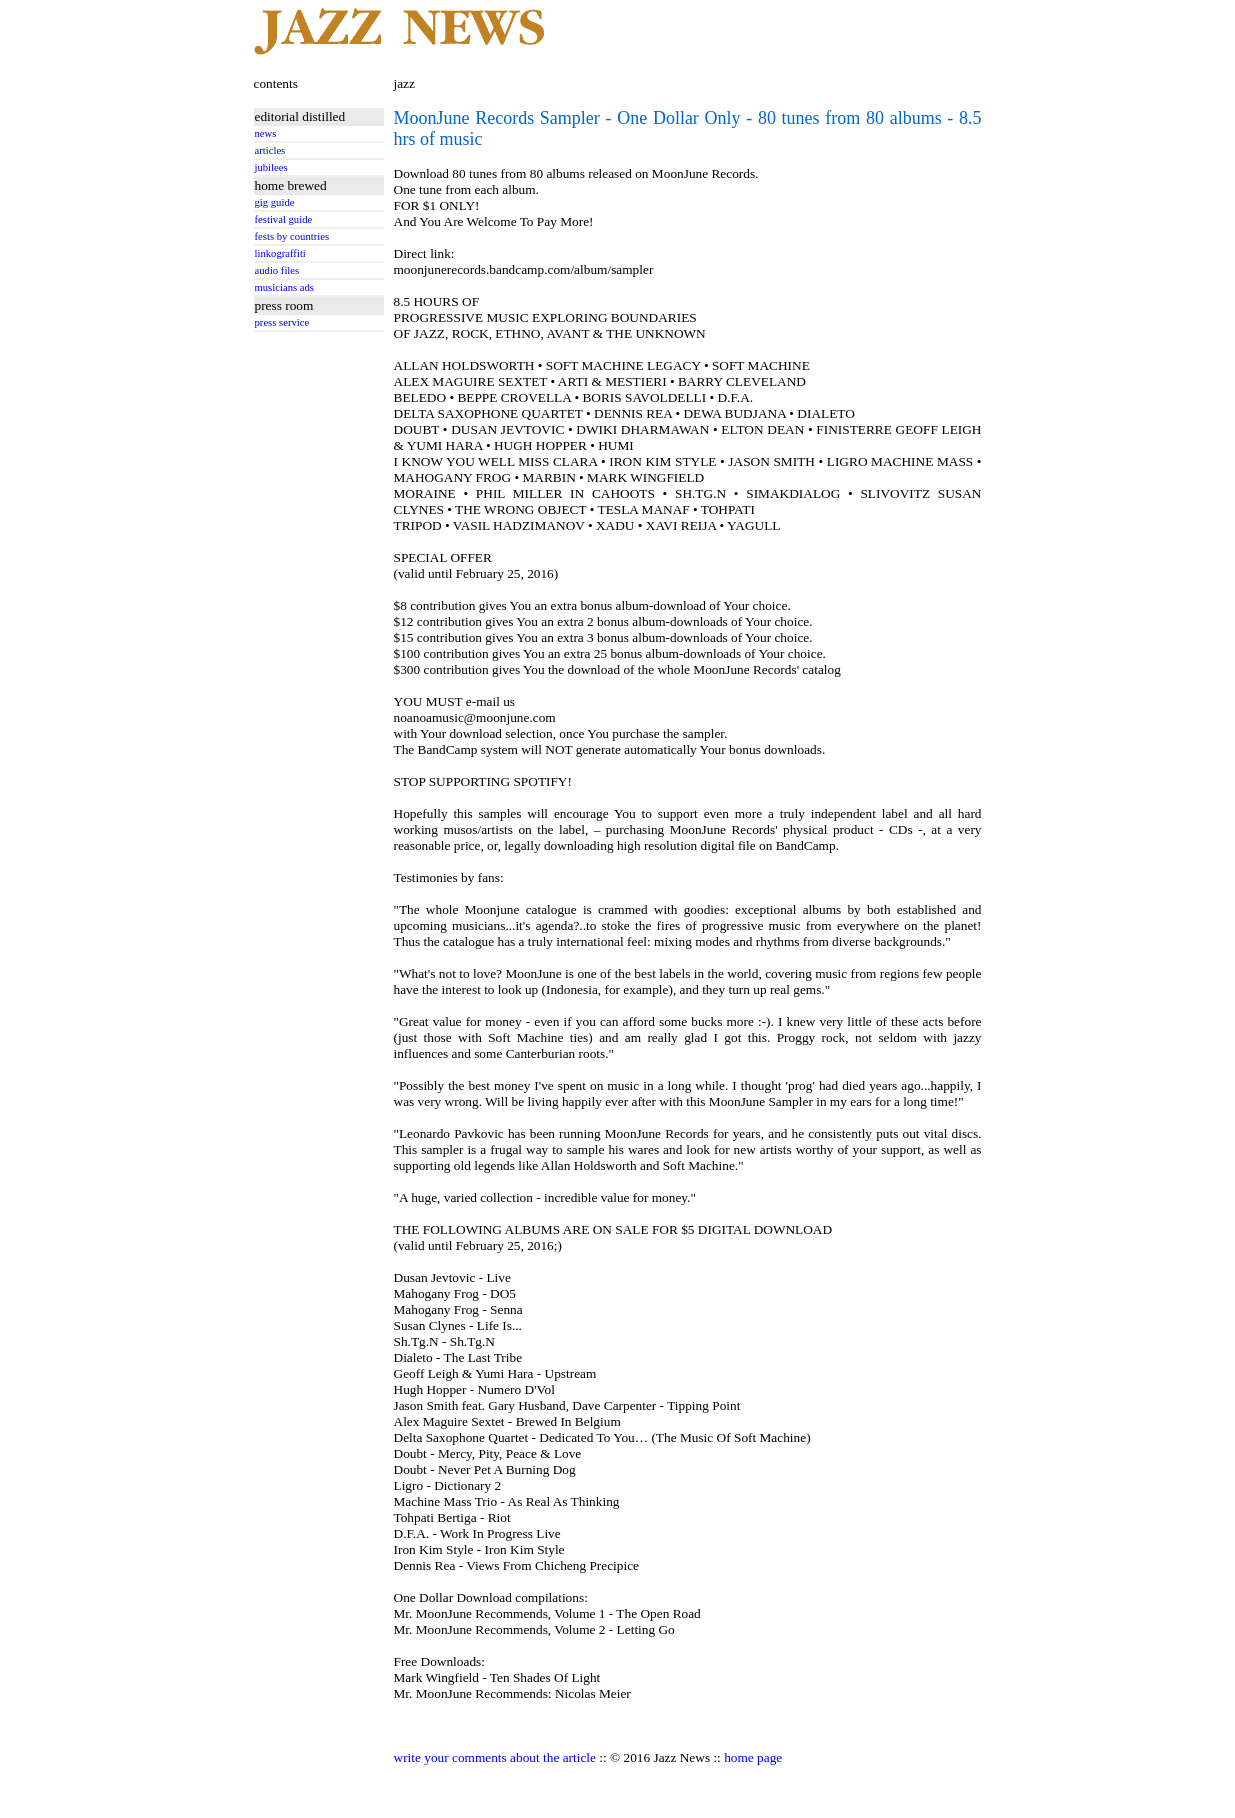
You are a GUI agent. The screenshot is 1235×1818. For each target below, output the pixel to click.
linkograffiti (280, 253)
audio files (277, 270)
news (266, 133)
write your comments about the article (495, 1757)
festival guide (284, 219)
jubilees (271, 167)
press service (282, 322)
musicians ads (285, 287)
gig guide (275, 202)
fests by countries (292, 236)
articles (270, 150)
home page (753, 1757)
